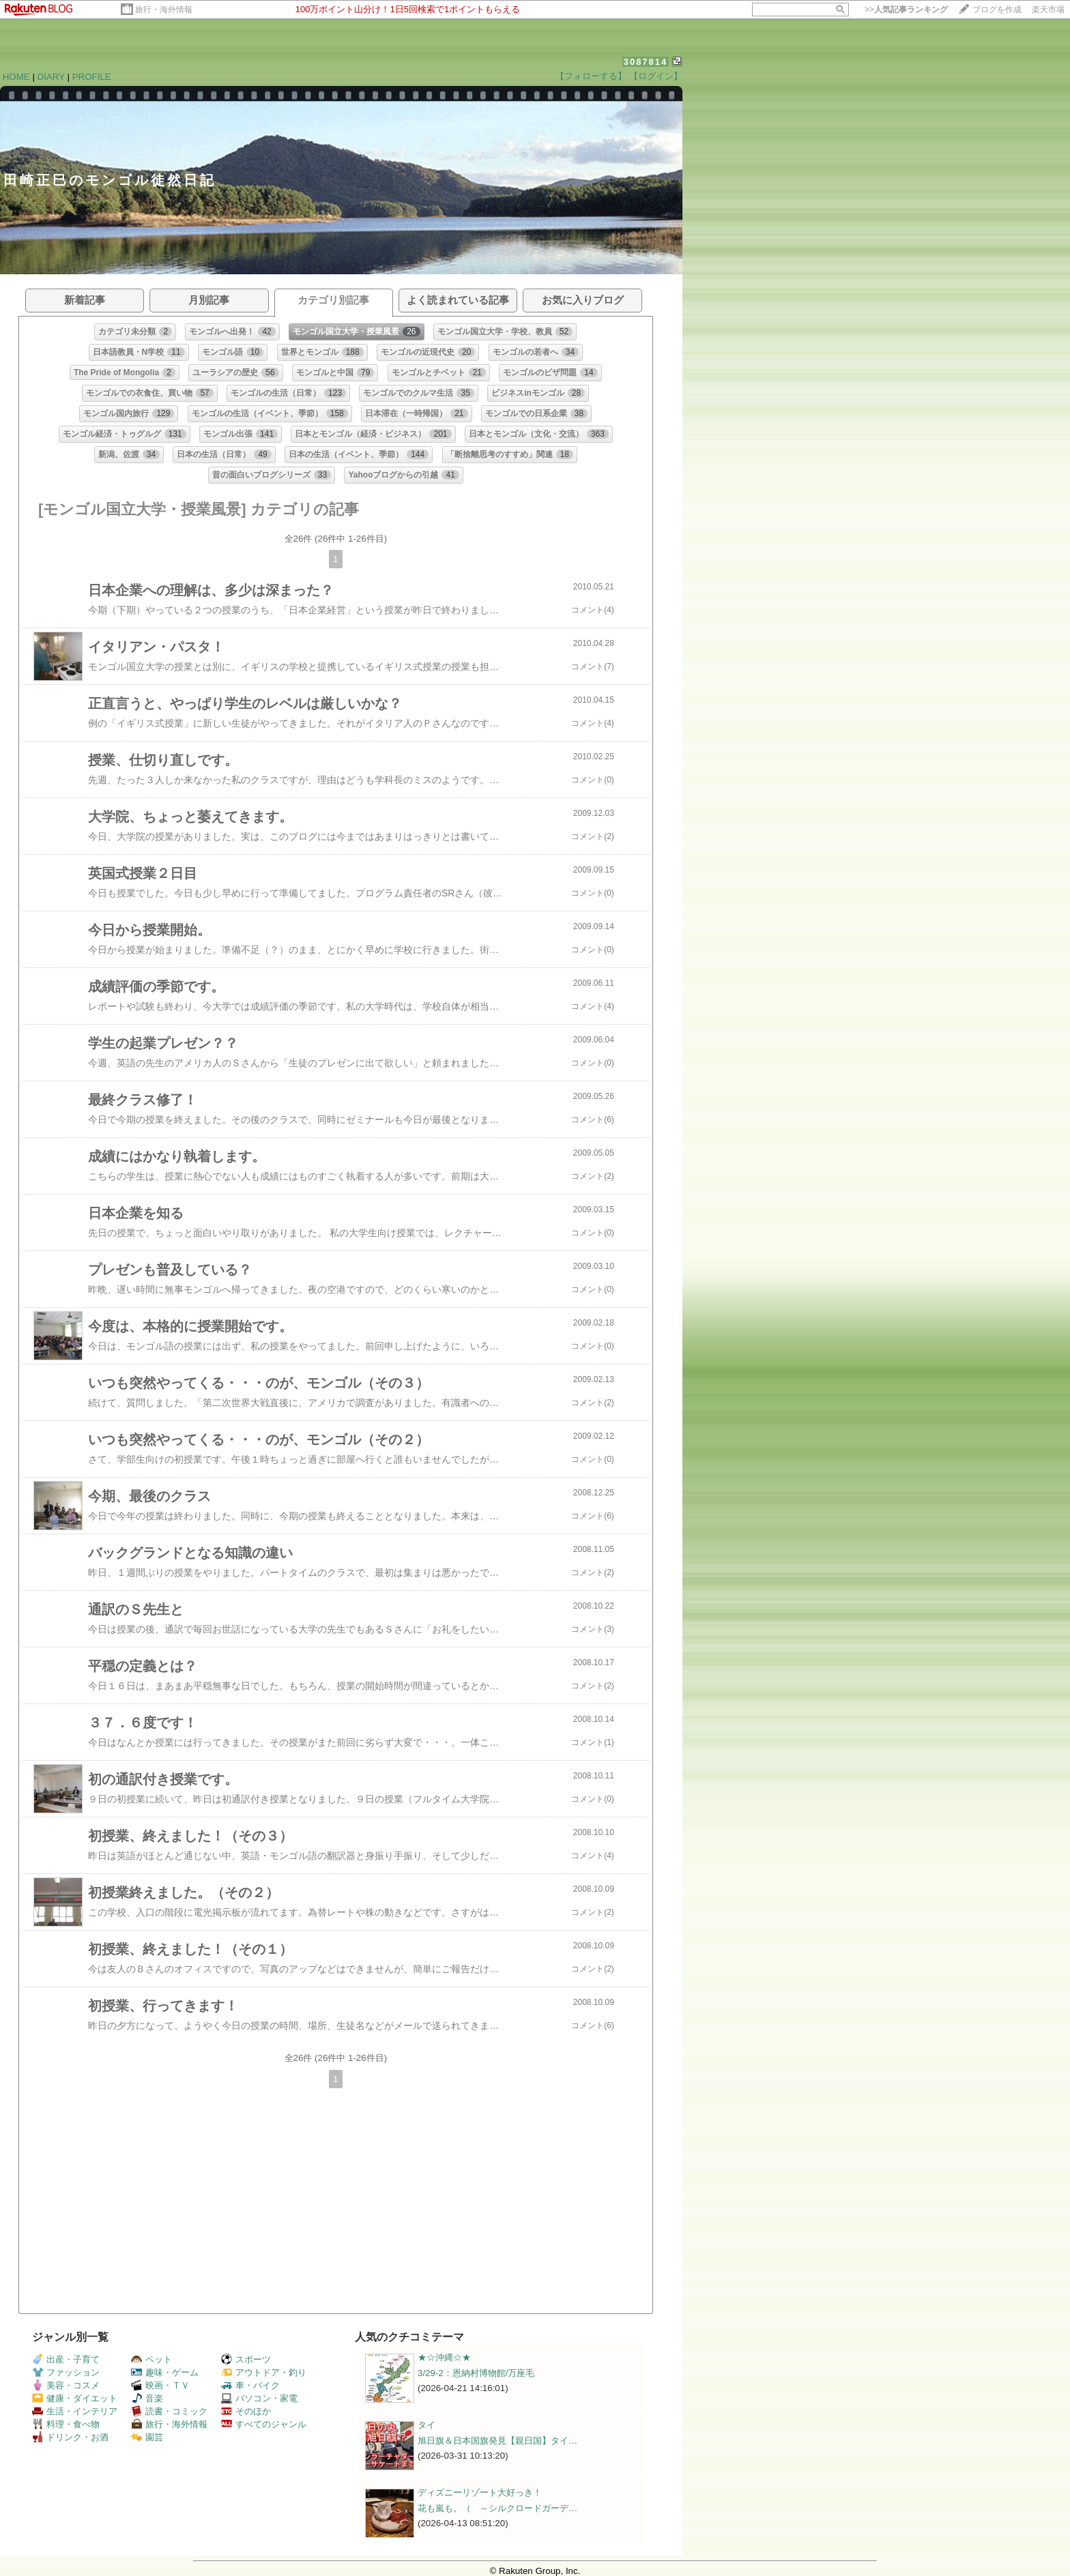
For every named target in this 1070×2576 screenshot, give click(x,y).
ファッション (66, 2372)
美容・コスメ (66, 2385)
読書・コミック (169, 2411)
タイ (426, 2425)
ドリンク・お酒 (70, 2437)
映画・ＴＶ (160, 2385)
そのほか (246, 2411)
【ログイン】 (655, 76)
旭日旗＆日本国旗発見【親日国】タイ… (497, 2440)
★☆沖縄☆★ (444, 2357)
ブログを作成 (997, 9)
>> (906, 9)
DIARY (51, 77)
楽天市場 (1048, 9)
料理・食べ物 (66, 2424)
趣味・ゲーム (165, 2372)
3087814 (646, 62)
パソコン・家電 (259, 2398)
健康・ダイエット (74, 2398)
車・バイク (250, 2385)
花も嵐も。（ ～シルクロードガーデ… (497, 2508)
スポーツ (246, 2359)
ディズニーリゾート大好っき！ (480, 2492)
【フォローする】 (590, 76)
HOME (16, 77)
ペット (151, 2359)
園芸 (147, 2437)
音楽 (147, 2398)
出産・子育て (66, 2359)
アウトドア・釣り (263, 2372)
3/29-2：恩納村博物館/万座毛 (476, 2373)
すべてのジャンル (263, 2424)
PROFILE (91, 77)
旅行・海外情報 (163, 9)
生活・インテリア (74, 2411)
